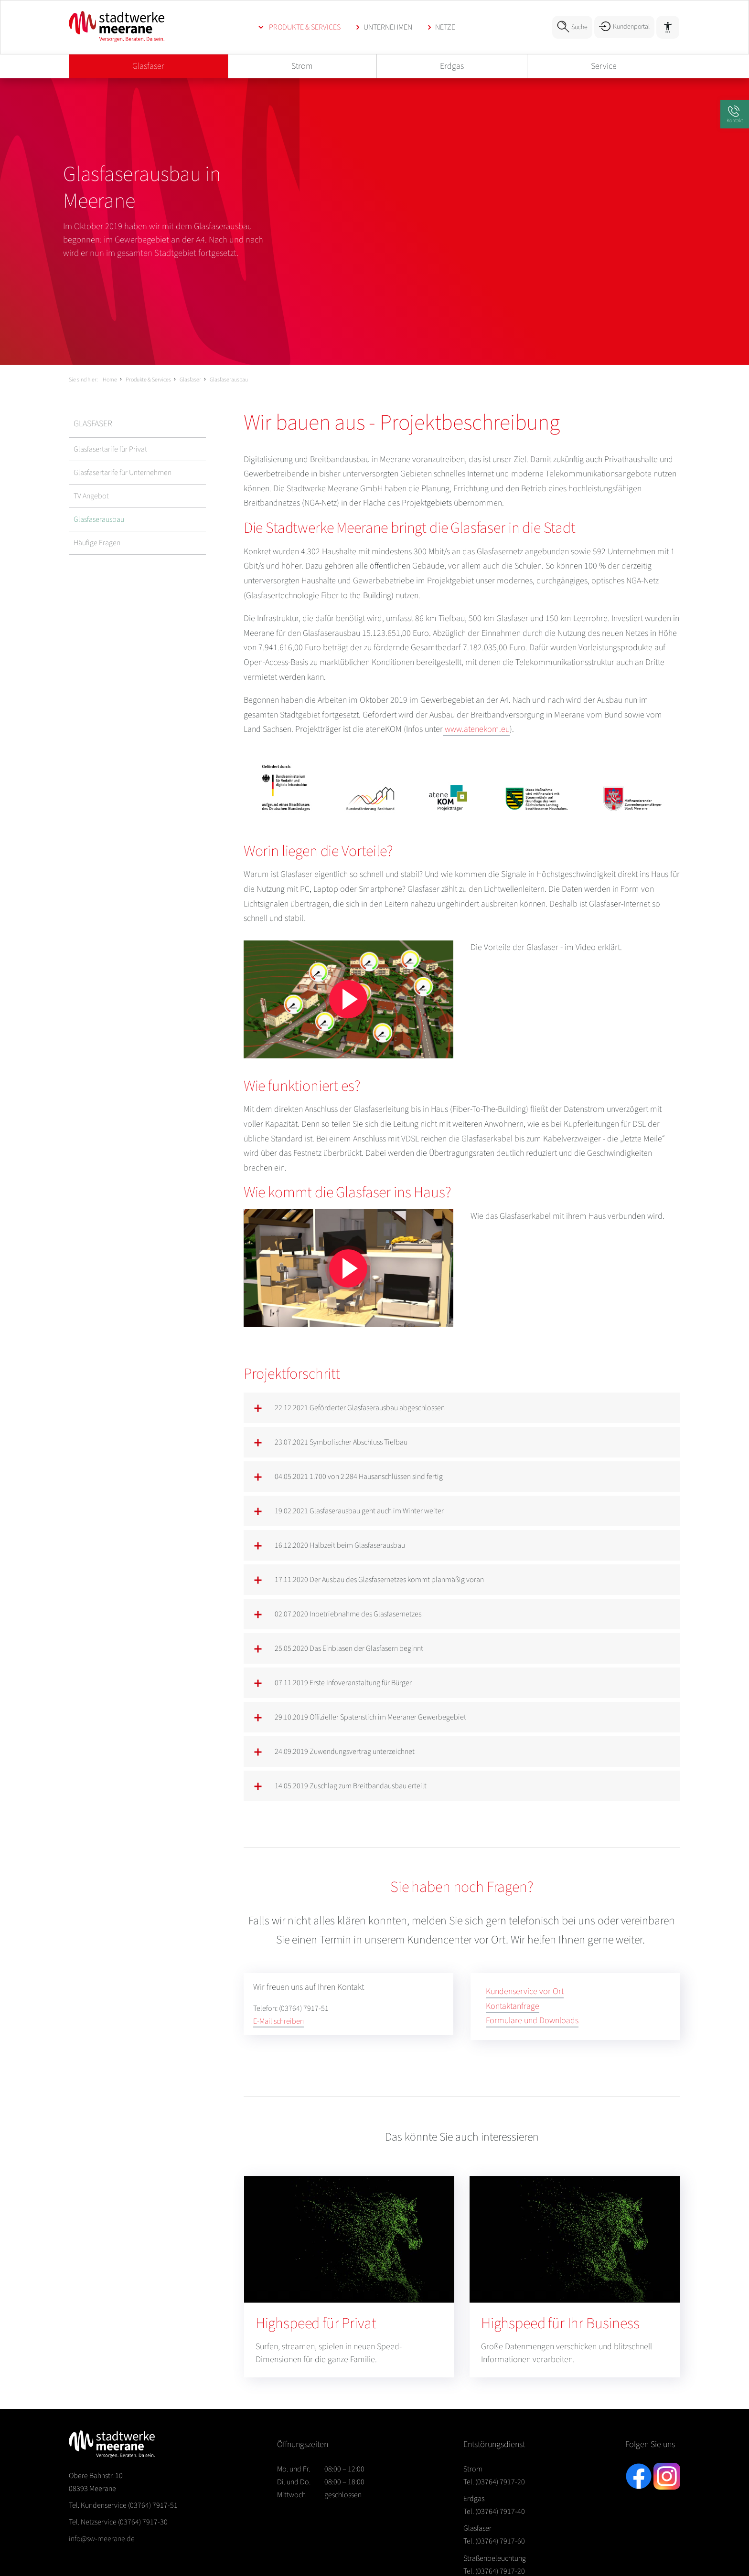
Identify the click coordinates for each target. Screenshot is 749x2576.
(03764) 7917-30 (118, 2522)
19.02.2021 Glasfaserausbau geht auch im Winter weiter (359, 1511)
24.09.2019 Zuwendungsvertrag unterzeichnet (345, 1751)
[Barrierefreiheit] (667, 27)
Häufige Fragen (97, 543)
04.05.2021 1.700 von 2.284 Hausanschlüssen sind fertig (359, 1476)
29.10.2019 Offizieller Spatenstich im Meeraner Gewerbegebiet (370, 1717)
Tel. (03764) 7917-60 (494, 2541)
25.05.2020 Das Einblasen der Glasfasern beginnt (349, 1648)
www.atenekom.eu (476, 729)
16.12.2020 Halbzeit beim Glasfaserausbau (340, 1545)
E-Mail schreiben (278, 2021)
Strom (302, 66)
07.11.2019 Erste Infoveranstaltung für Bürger (343, 1683)
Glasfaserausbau (229, 380)
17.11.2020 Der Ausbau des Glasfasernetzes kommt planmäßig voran (379, 1579)
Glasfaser (148, 66)
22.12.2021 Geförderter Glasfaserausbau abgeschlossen (360, 1408)
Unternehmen (388, 27)
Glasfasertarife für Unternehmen (122, 472)
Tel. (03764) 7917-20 (494, 2482)
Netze (445, 27)
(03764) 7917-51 (123, 2505)
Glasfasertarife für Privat (110, 449)
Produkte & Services (305, 27)
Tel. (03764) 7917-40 (494, 2511)
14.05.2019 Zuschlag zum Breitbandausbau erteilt (351, 1786)
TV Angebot (91, 496)
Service (604, 66)
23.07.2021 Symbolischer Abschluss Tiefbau (341, 1442)
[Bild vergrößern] (462, 787)
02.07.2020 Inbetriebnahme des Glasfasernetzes (348, 1614)
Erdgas (452, 66)
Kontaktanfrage (512, 2006)
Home (110, 380)
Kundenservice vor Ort (525, 1991)
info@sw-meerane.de (102, 2539)
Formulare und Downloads (532, 2021)
